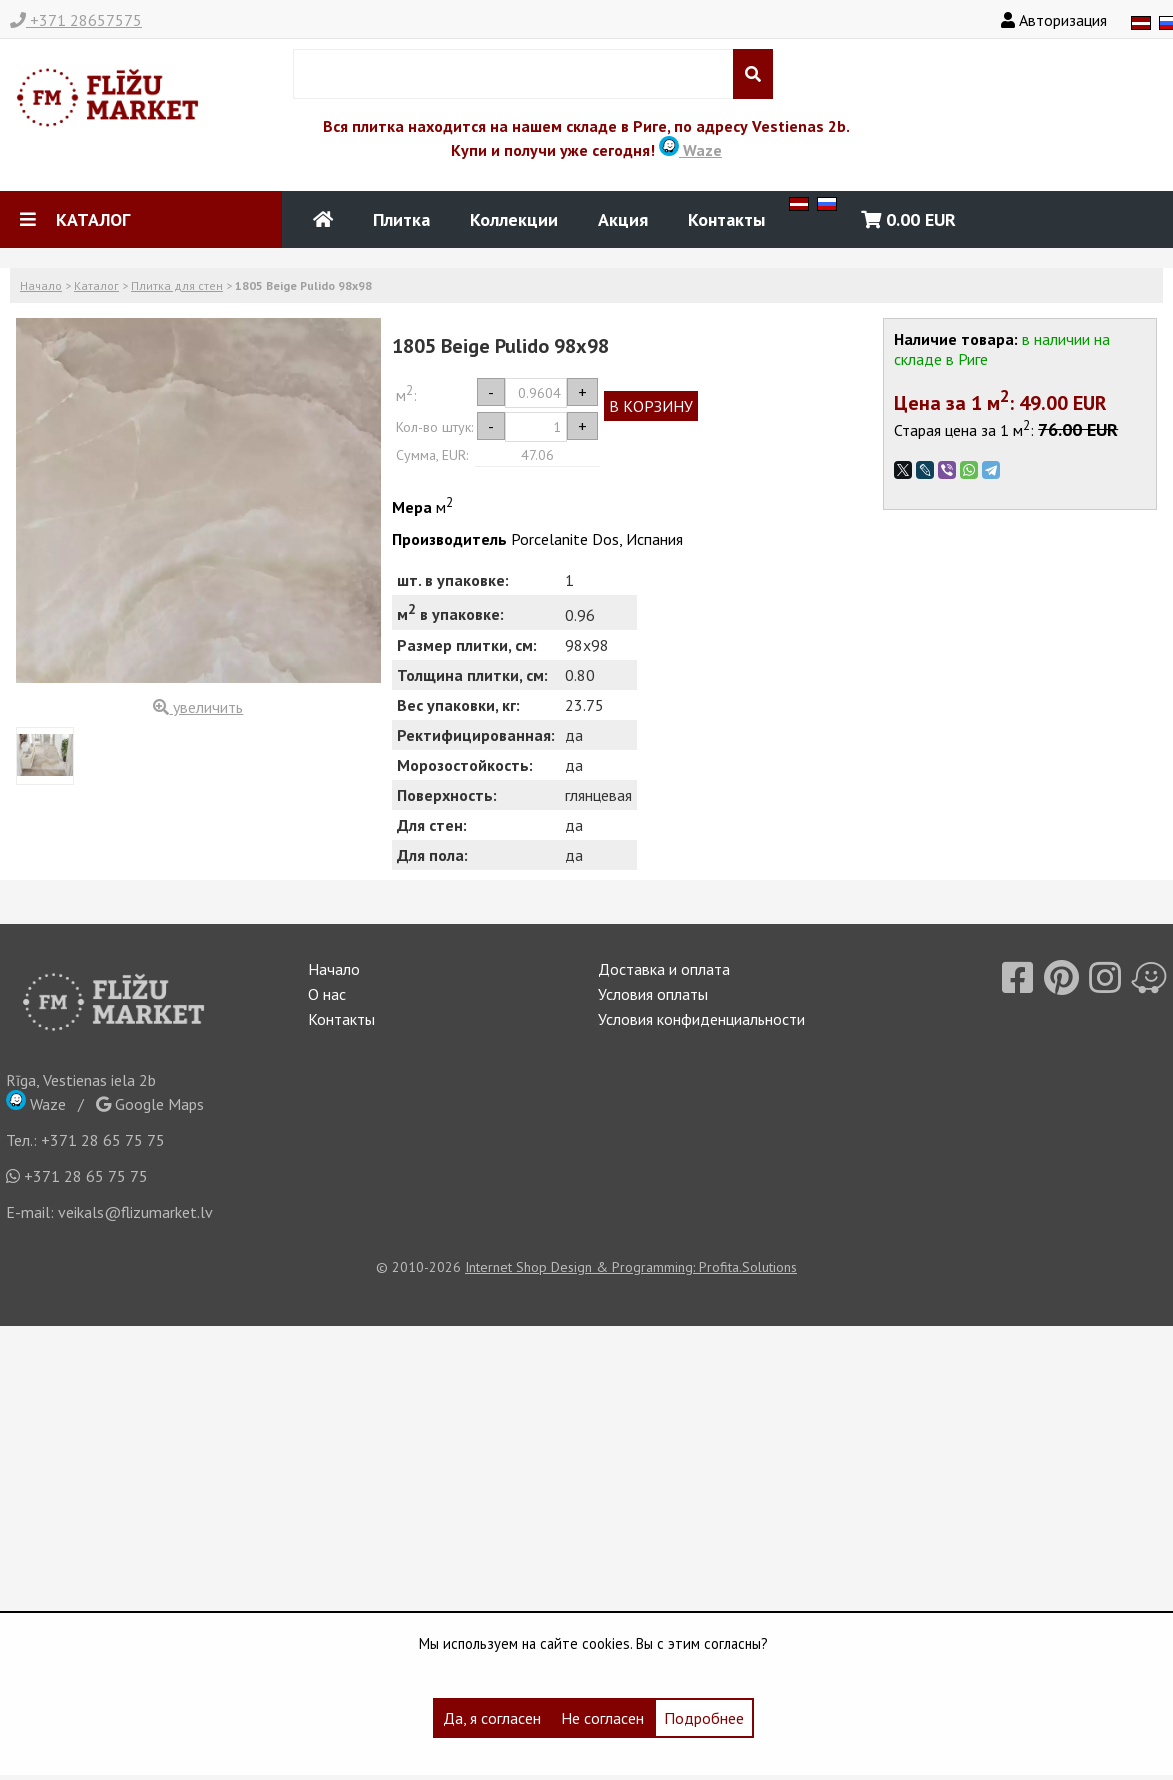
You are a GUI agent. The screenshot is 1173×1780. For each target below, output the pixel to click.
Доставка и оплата (664, 969)
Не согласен (602, 1718)
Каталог (96, 285)
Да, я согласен (492, 1718)
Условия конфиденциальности (701, 1019)
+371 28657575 (76, 20)
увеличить (198, 707)
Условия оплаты (653, 994)
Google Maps (150, 1104)
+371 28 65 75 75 (103, 1140)
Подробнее (704, 1718)
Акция (623, 219)
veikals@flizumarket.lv (135, 1212)
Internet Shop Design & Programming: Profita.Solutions (631, 1267)
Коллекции (514, 219)
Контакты (726, 219)
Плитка (401, 219)
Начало (41, 285)
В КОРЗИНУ (651, 406)
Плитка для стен (177, 285)
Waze (690, 150)
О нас (327, 994)
